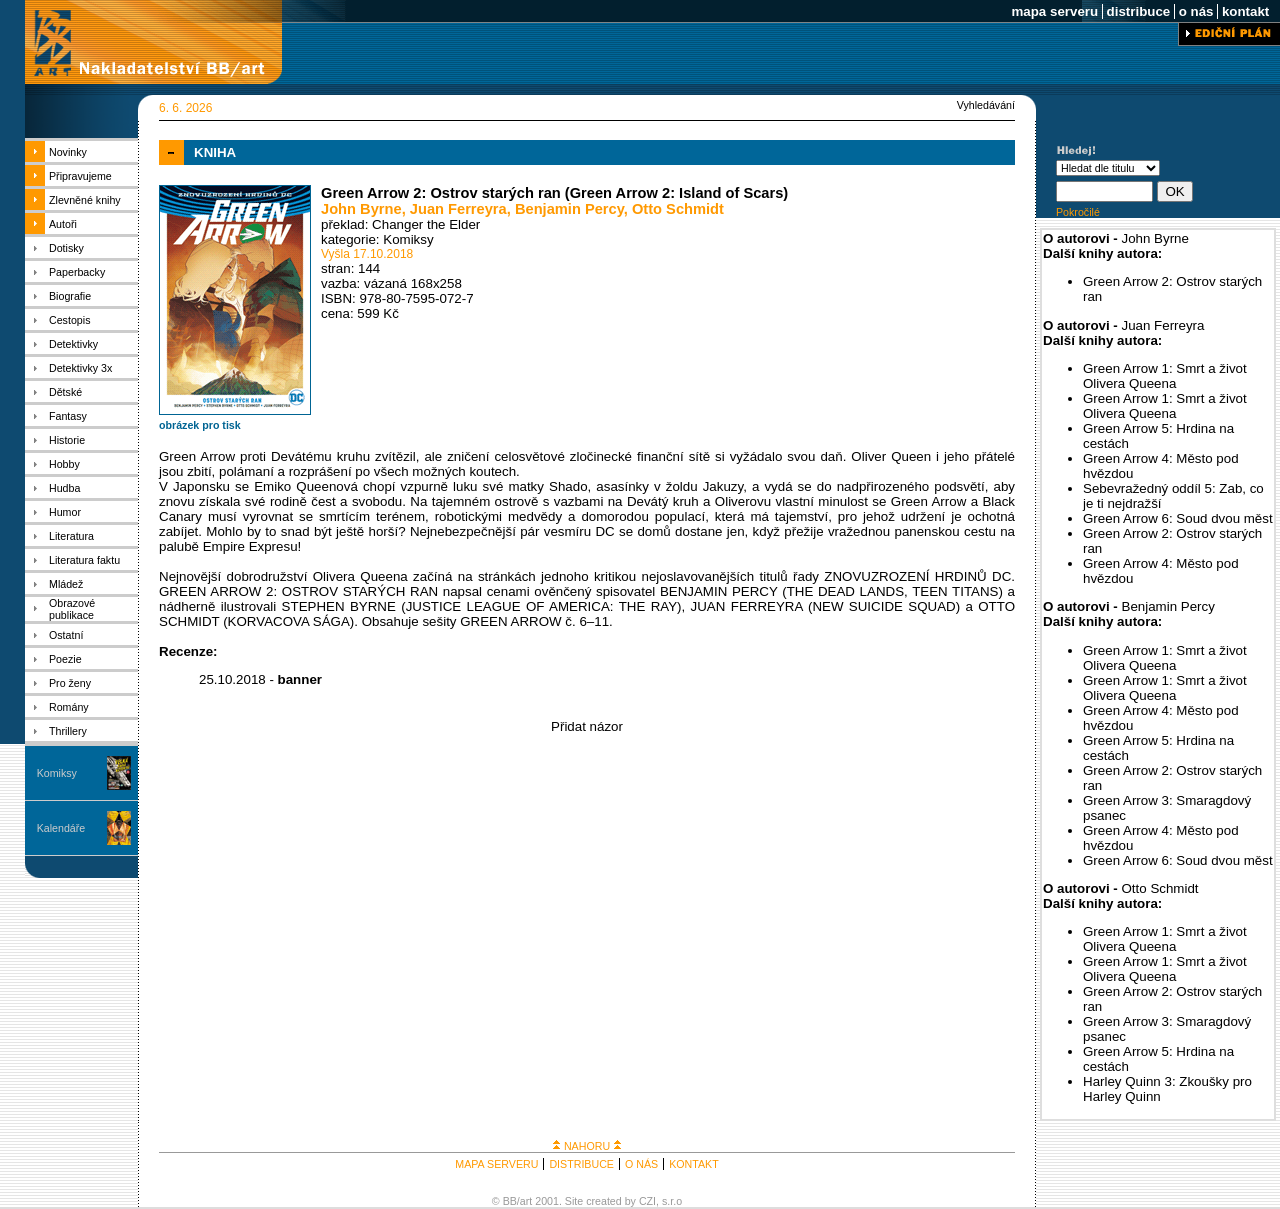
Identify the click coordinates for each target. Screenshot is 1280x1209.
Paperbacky (77, 272)
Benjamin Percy (569, 209)
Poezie (65, 659)
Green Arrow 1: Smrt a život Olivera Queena (1165, 376)
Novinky (68, 152)
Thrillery (68, 731)
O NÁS (641, 1164)
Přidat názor (587, 726)
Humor (65, 512)
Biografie (70, 296)
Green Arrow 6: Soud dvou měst (1178, 518)
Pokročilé (1078, 212)
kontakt (1245, 11)
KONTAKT (694, 1164)
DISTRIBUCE (581, 1164)
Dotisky (66, 248)
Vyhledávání (986, 105)
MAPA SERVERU (496, 1164)
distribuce (1138, 11)
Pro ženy (70, 683)
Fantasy (68, 416)
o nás (1196, 11)
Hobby (64, 464)
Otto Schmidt (678, 209)
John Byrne (361, 209)
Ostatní (66, 635)
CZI (647, 1201)
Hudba (64, 488)
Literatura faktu (84, 560)
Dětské (65, 392)
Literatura (71, 536)
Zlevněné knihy (85, 200)
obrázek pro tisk (200, 425)
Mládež (66, 584)
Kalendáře (61, 828)
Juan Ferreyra (458, 209)
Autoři (63, 224)
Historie (67, 440)
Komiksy (57, 773)
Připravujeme (80, 176)
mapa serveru (1055, 11)
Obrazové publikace (72, 609)
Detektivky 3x (80, 368)
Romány (69, 707)
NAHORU (587, 1146)
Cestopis (69, 320)
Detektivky (73, 344)
